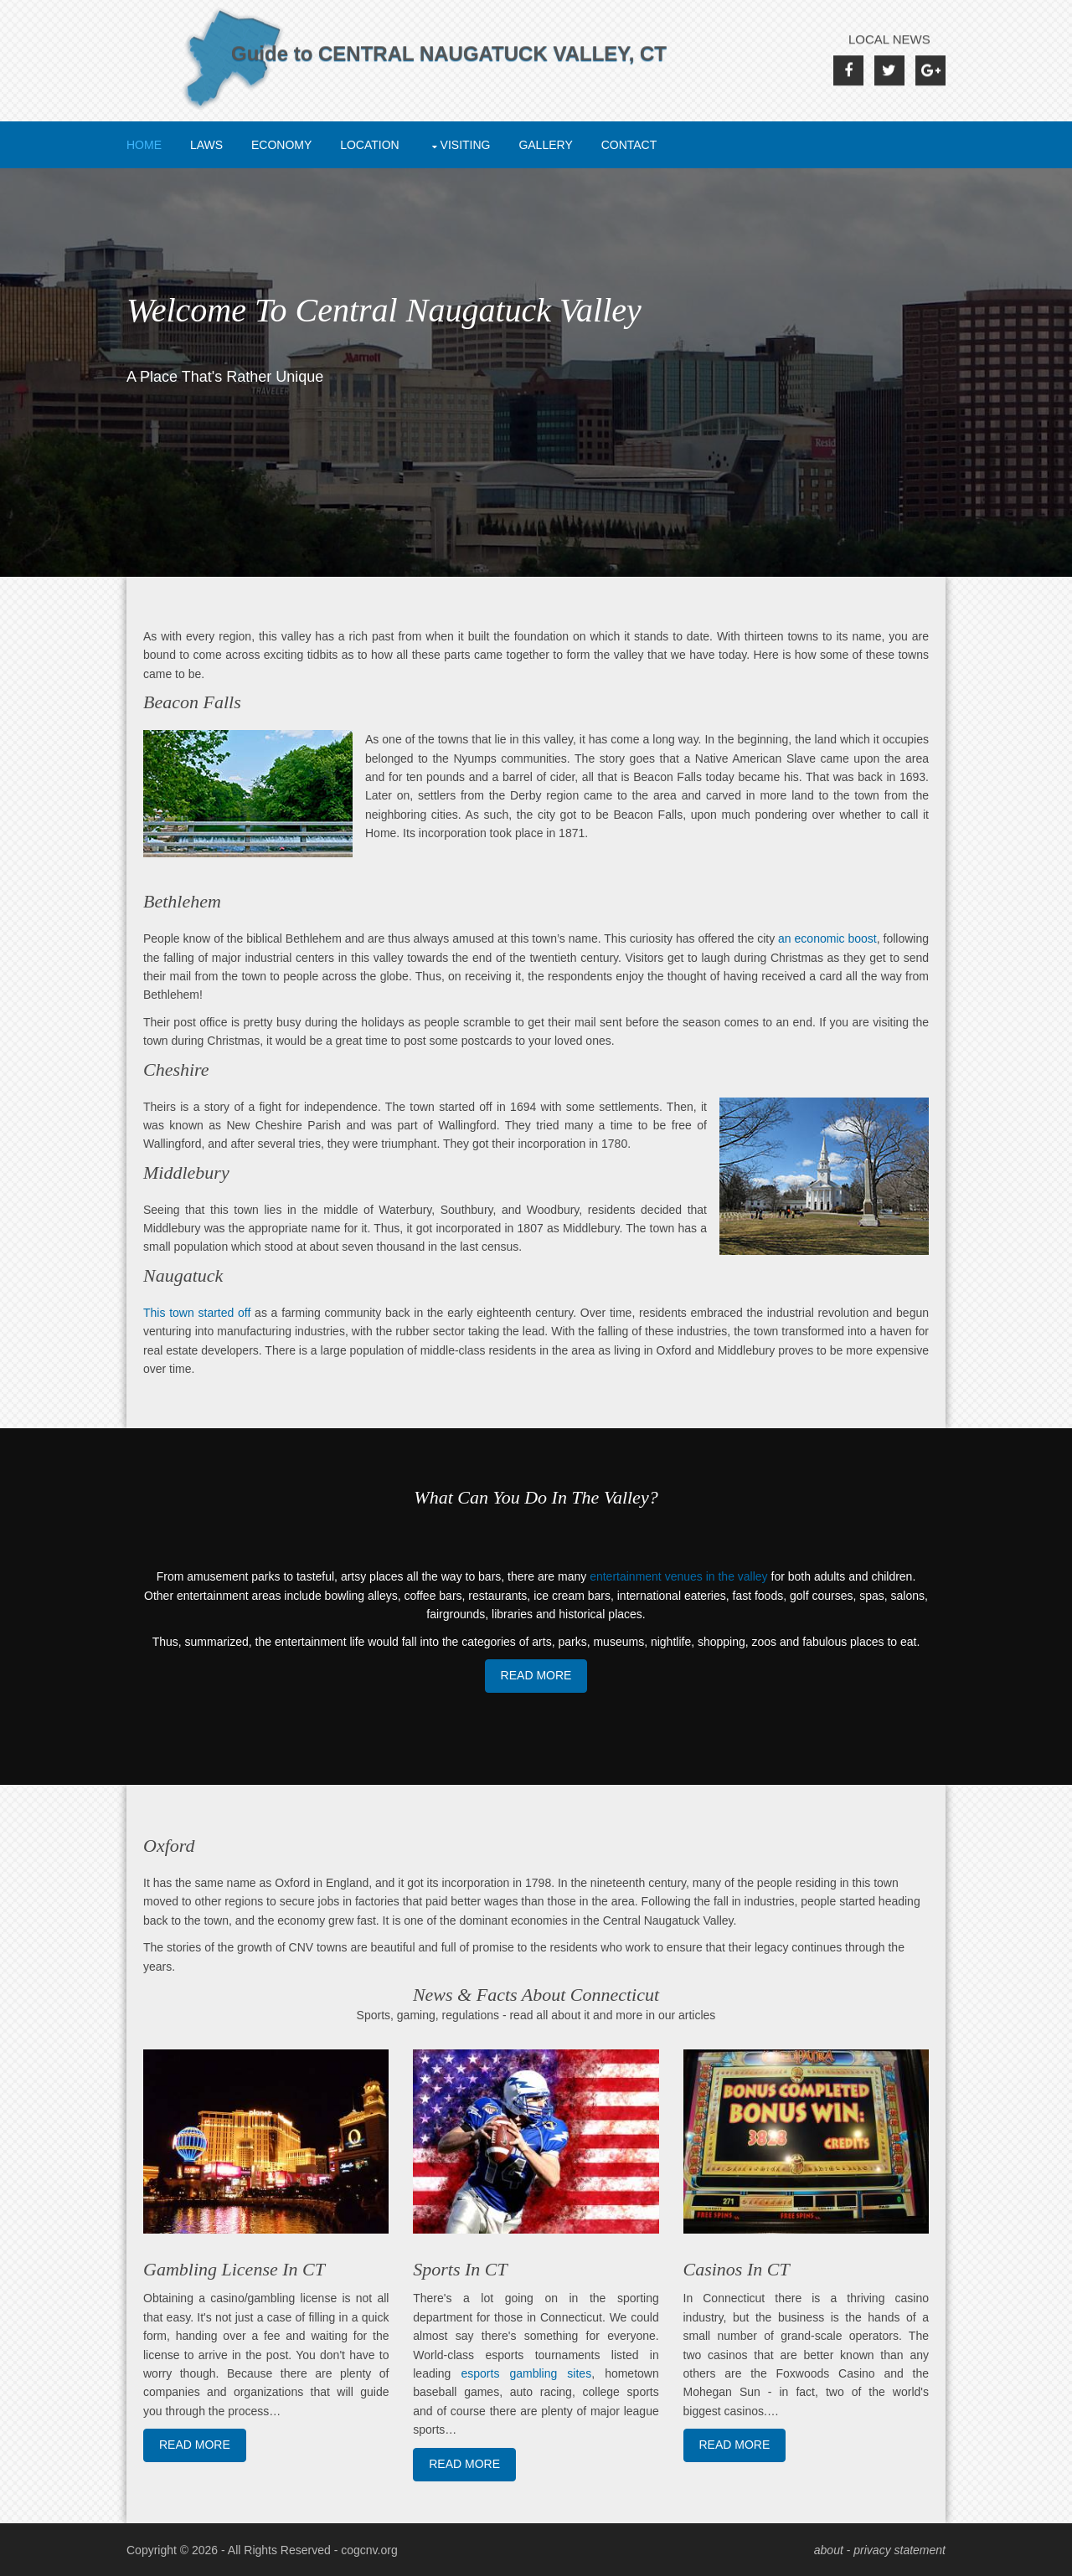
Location (369, 145)
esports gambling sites (526, 2373)
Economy (281, 145)
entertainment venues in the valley (678, 1576)
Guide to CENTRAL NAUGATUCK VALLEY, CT (449, 75)
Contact (629, 145)
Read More (536, 1675)
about (828, 2550)
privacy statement (899, 2550)
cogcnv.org (369, 2550)
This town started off (196, 1312)
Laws (206, 145)
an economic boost (827, 938)
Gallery (545, 145)
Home (144, 145)
